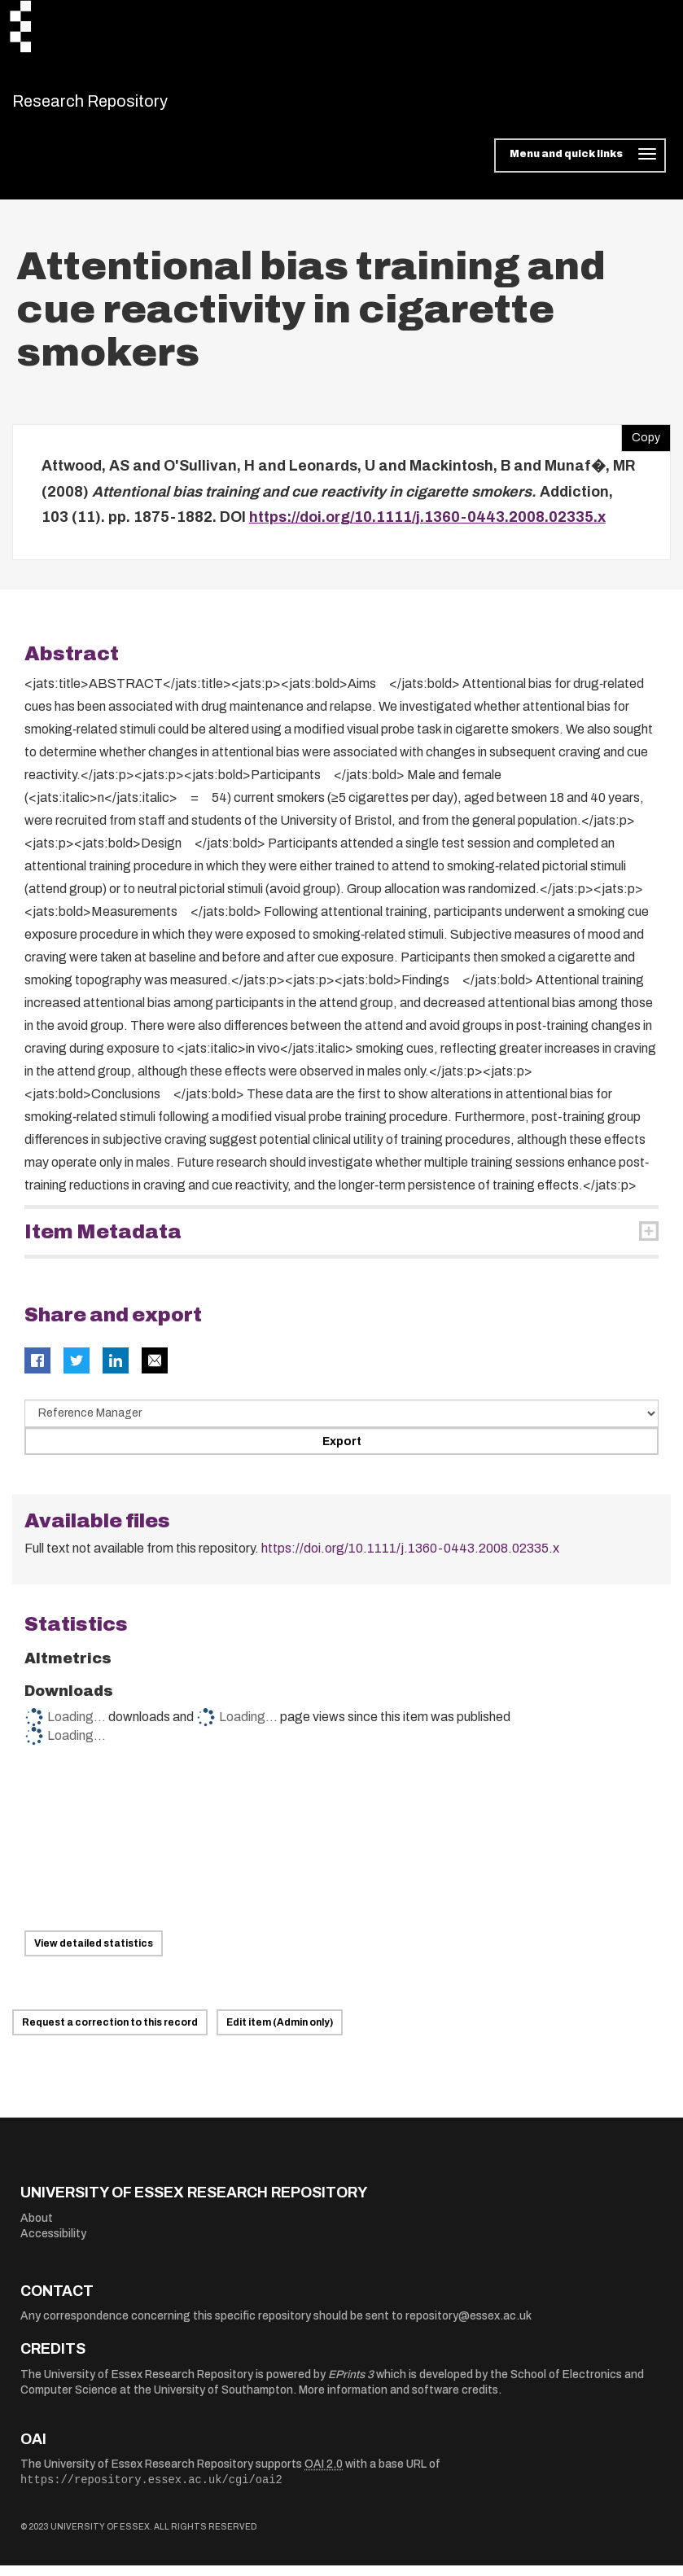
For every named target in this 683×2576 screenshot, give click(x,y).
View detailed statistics (93, 1954)
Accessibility (53, 2244)
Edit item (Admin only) (279, 2033)
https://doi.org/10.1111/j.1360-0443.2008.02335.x (427, 527)
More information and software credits (398, 2400)
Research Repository (126, 106)
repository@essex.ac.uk (468, 2326)
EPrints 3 (351, 2384)
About (36, 2228)
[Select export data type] (341, 1423)
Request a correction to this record (110, 2033)
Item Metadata (103, 1241)
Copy (640, 444)
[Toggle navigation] (580, 166)
